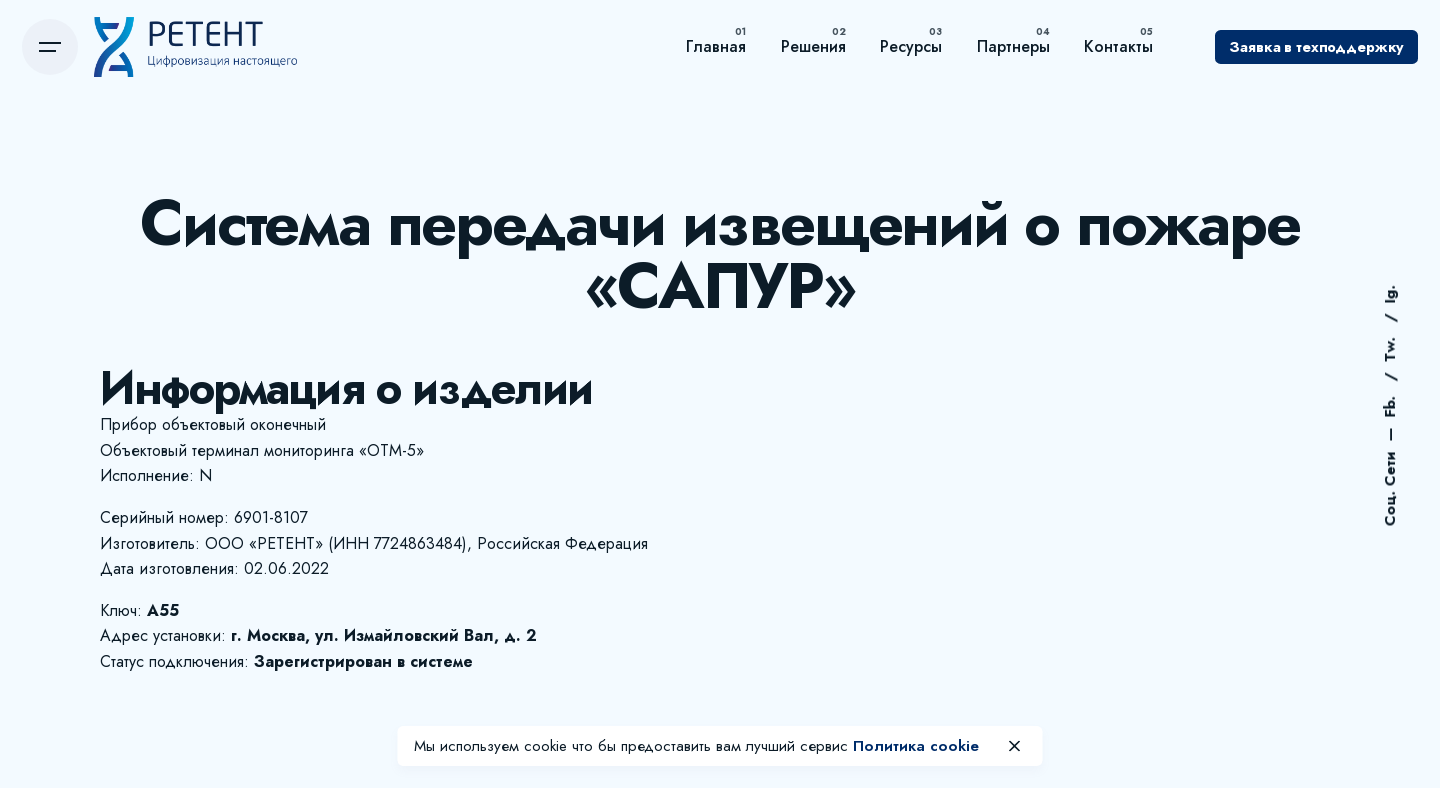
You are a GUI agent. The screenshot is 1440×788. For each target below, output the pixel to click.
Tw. (1390, 348)
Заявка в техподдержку (1316, 47)
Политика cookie (916, 746)
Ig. (1390, 295)
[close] (1015, 746)
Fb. (1390, 405)
